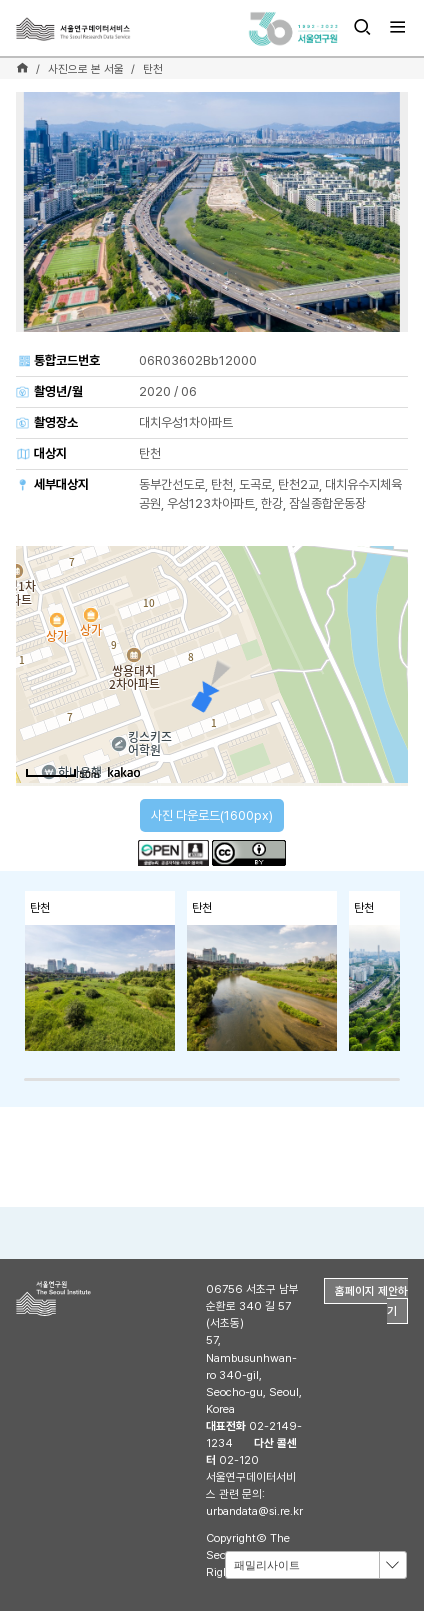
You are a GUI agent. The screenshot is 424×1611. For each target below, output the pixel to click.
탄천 (153, 69)
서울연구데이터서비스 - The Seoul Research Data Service (107, 29)
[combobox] (316, 1564)
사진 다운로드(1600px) (212, 815)
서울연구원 (86, 1298)
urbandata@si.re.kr (254, 1511)
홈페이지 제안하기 (371, 1301)
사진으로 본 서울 (86, 69)
